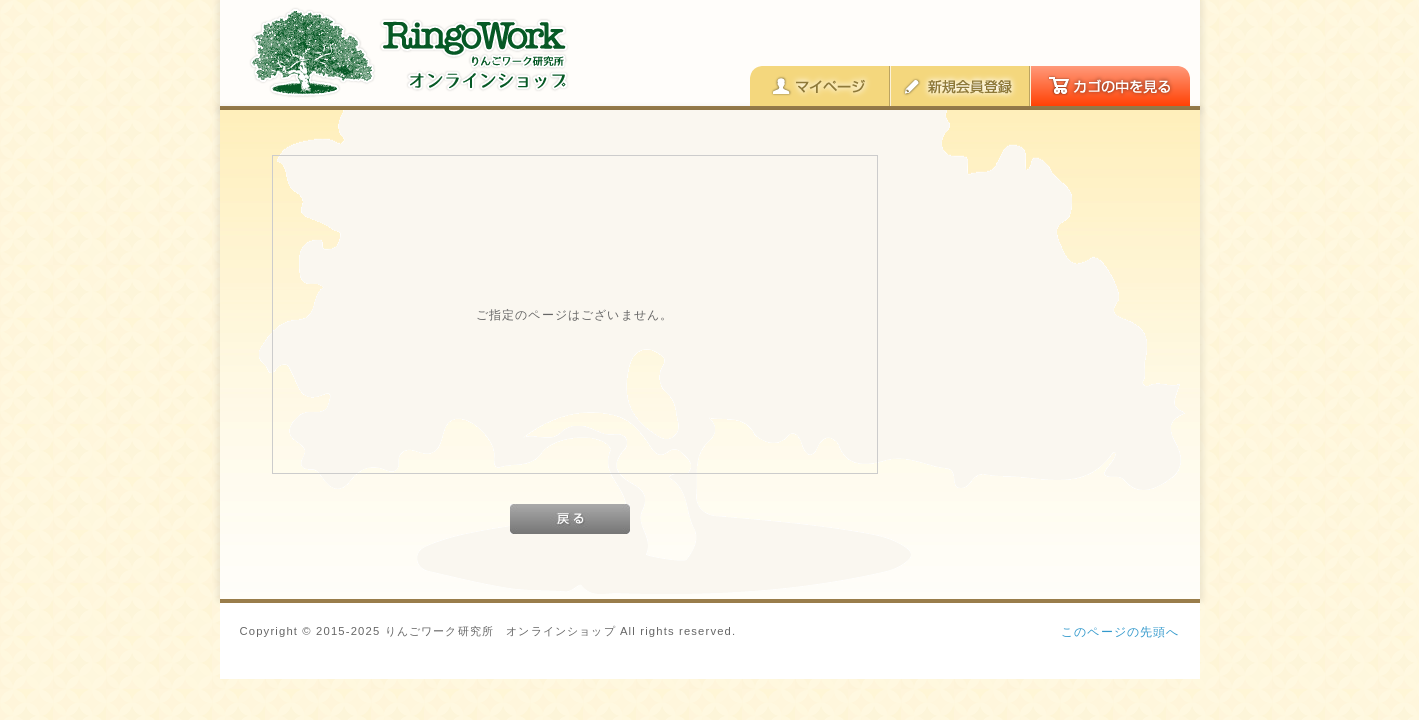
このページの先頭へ (1120, 631)
